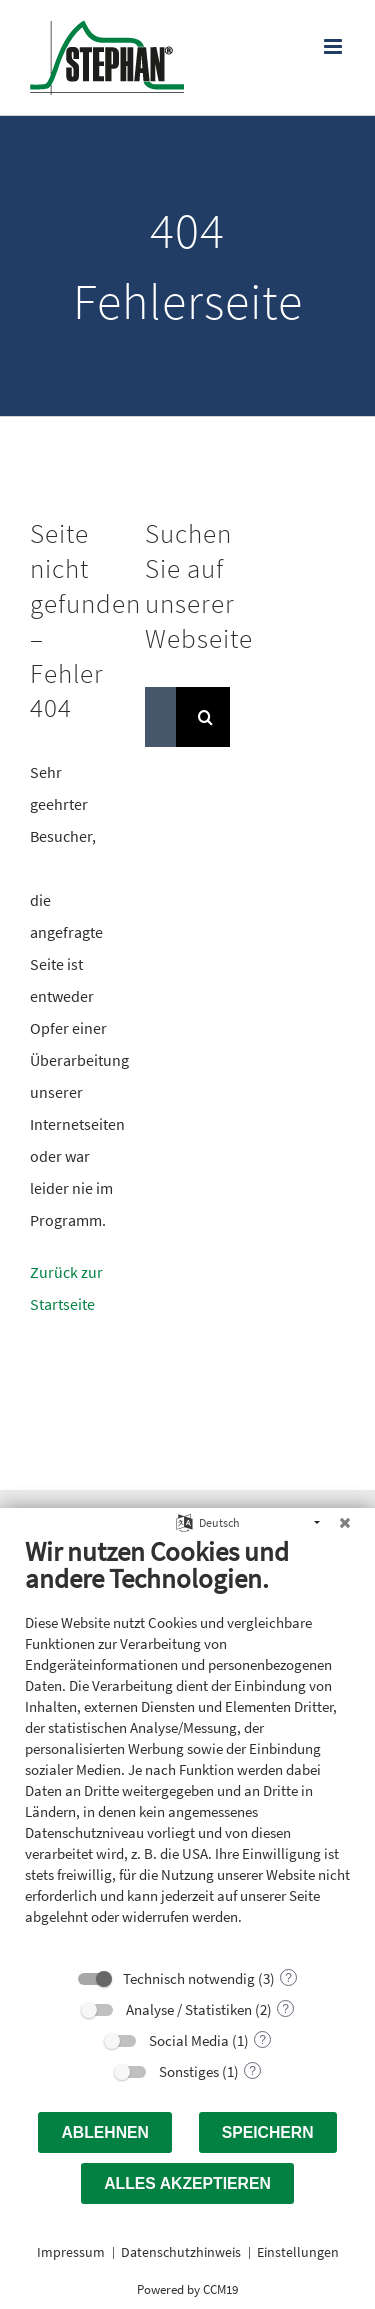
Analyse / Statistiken (189, 2009)
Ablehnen (105, 2132)
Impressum (71, 2252)
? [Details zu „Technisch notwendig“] (288, 1978)
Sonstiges (189, 2071)
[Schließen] (345, 1523)
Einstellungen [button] (298, 2252)
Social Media (189, 2040)
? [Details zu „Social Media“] (262, 2040)
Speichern (268, 2132)
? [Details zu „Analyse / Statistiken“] (285, 2009)
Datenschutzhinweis (181, 2252)
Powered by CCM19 (187, 2289)
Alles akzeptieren (187, 2183)
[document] (187, 1745)
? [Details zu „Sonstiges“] (252, 2071)
